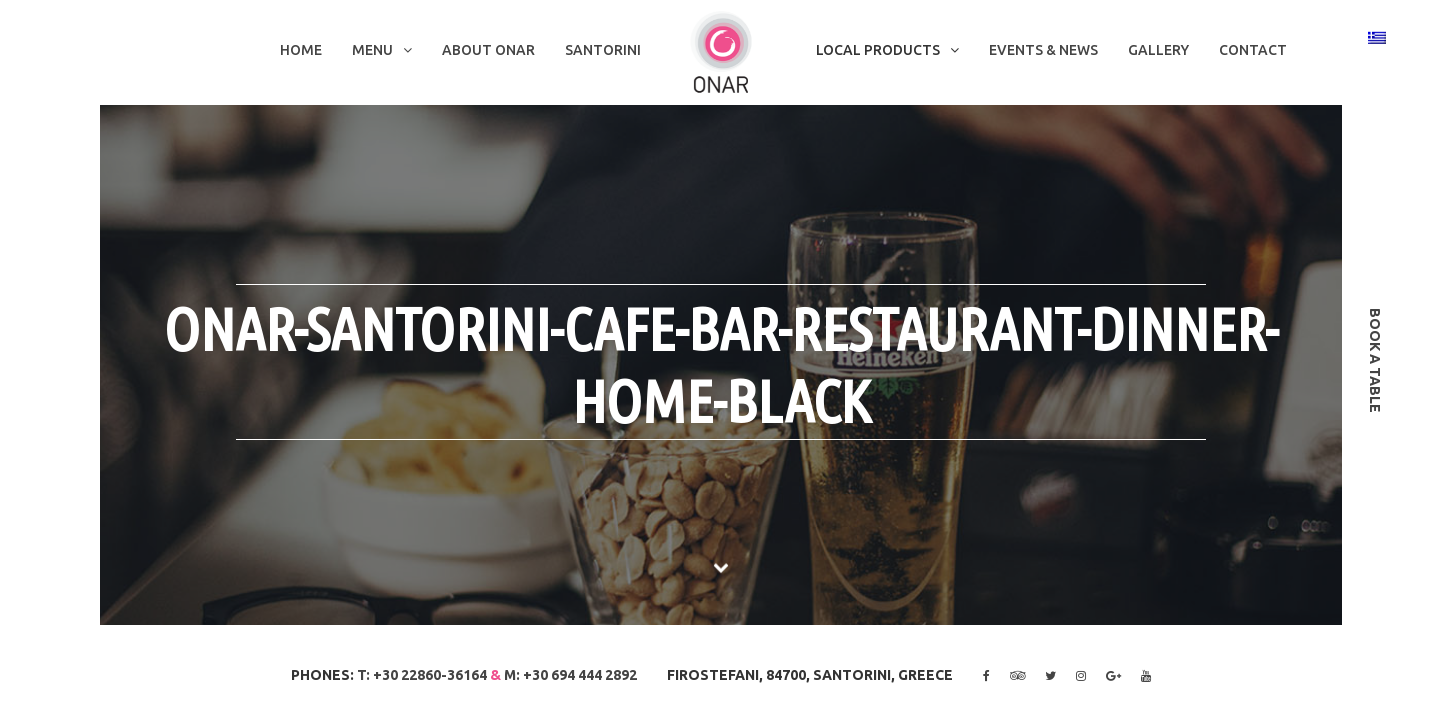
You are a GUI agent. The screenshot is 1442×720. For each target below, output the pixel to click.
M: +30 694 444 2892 (570, 675)
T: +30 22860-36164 (422, 675)
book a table (1375, 360)
